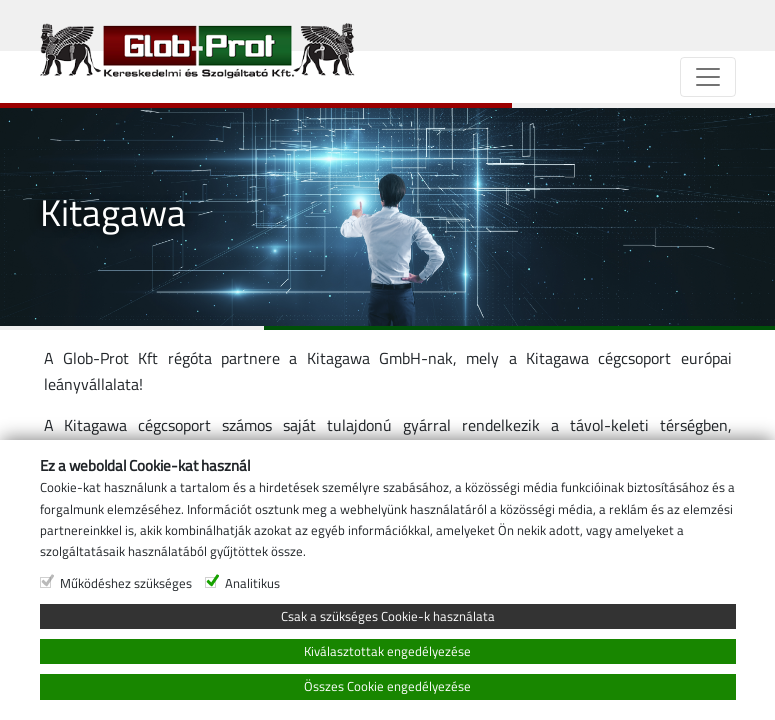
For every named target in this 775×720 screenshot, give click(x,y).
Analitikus (252, 686)
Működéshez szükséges (126, 686)
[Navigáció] (708, 77)
